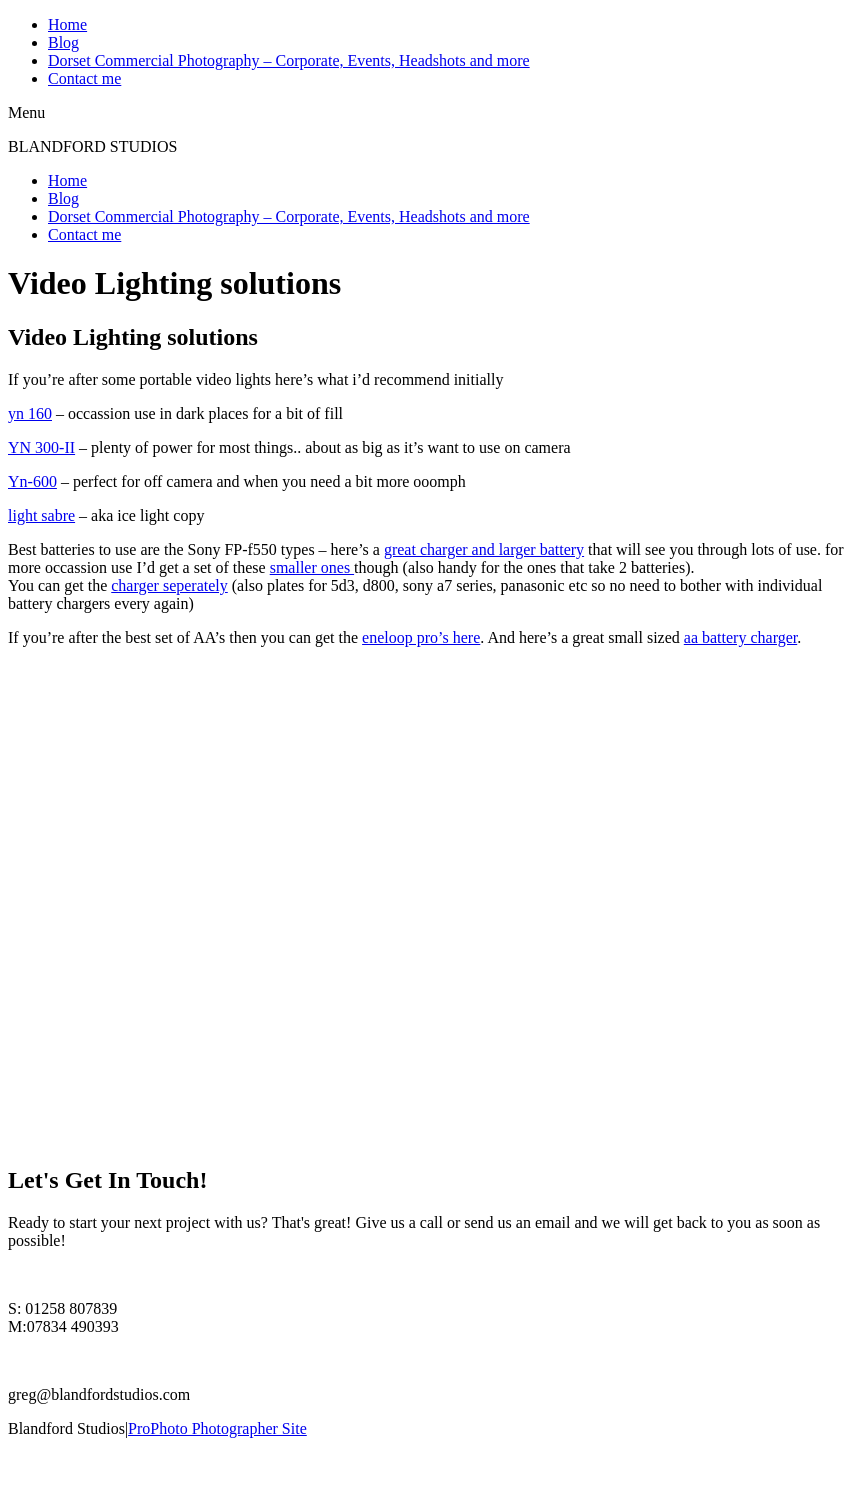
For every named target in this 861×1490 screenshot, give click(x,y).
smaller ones (312, 567)
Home (67, 24)
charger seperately (169, 585)
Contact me (84, 78)
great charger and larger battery (484, 549)
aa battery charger (740, 637)
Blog (63, 42)
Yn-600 (32, 481)
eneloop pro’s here (421, 637)
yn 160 (30, 413)
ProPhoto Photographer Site (217, 1428)
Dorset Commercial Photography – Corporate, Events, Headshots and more (289, 60)
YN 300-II (41, 447)
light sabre (41, 515)
